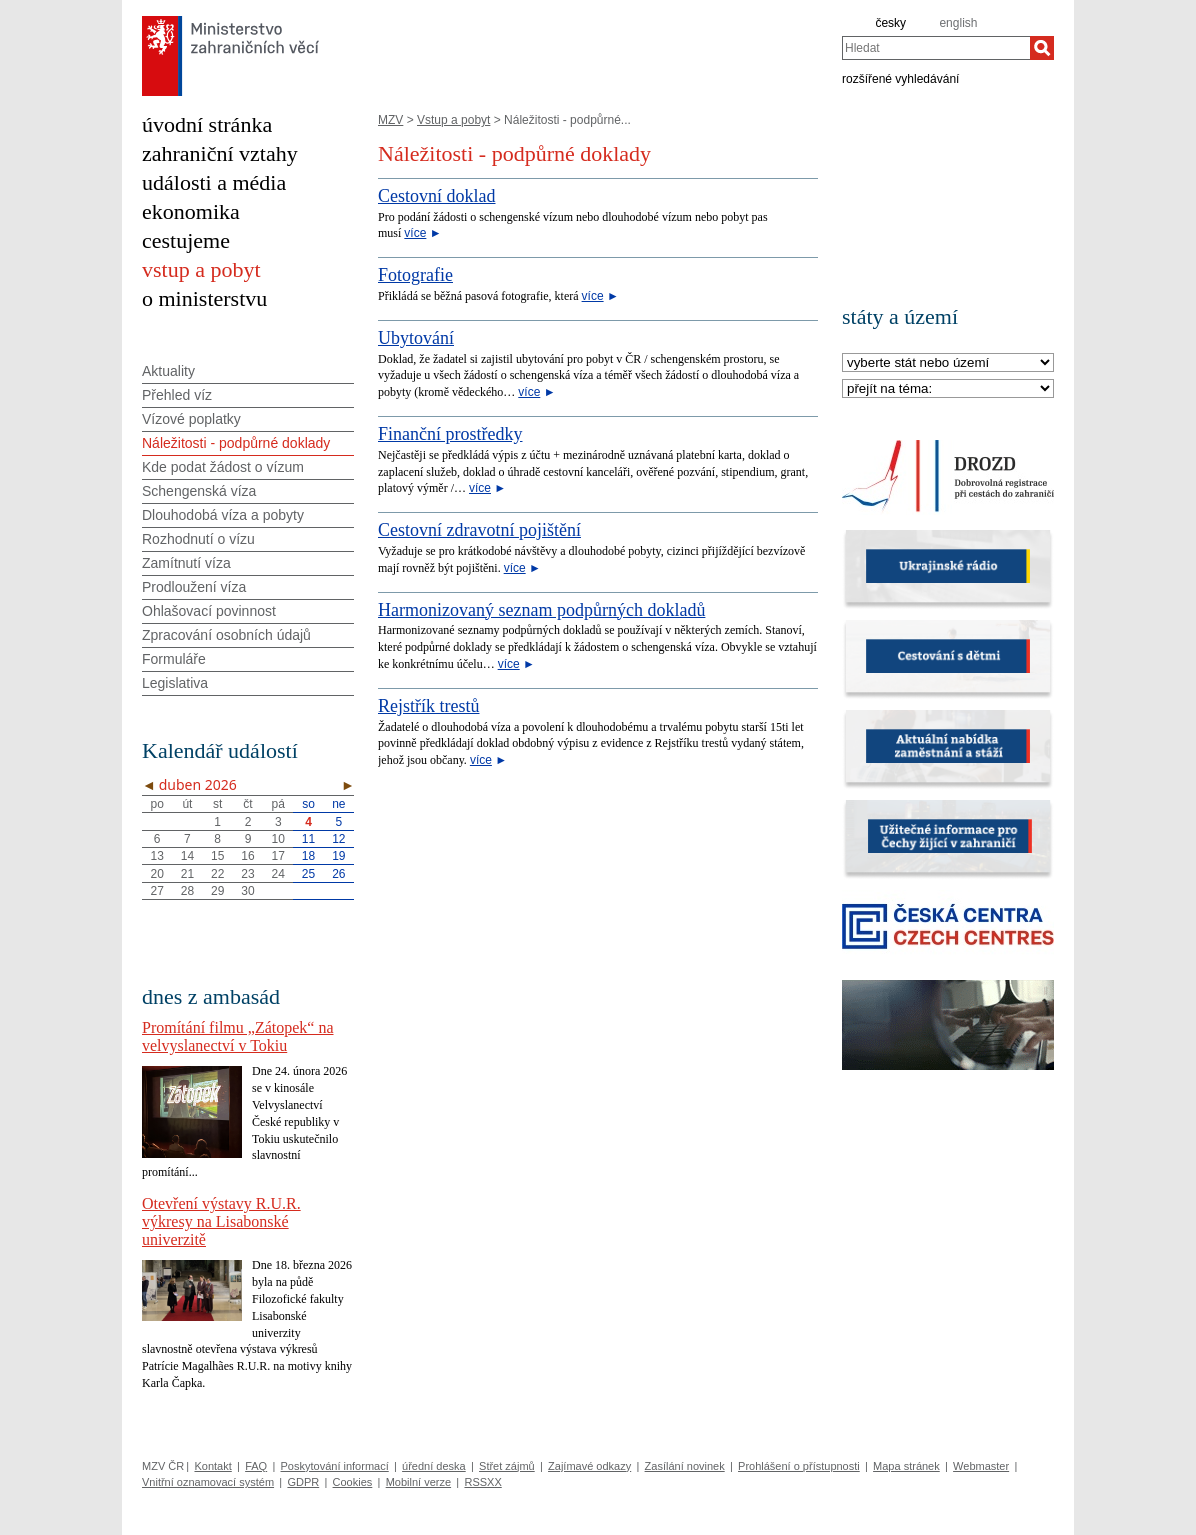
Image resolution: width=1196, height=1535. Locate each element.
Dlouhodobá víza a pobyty (223, 515)
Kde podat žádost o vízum (223, 467)
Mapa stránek (906, 1466)
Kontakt (212, 1466)
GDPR (303, 1482)
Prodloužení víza (194, 587)
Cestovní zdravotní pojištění (479, 530)
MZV (390, 120)
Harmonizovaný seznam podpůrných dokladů (541, 610)
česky (890, 23)
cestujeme (186, 240)
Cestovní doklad (437, 196)
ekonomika (191, 211)
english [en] (958, 23)
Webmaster (981, 1466)
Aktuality (168, 371)
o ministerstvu (204, 298)
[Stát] (948, 363)
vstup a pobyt (201, 269)
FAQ (256, 1466)
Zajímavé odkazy (589, 1466)
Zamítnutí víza (186, 563)
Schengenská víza (199, 491)
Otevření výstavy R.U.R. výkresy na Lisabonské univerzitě (221, 1221)
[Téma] (948, 389)
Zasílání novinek (685, 1466)
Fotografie (415, 275)
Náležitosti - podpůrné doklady (236, 443)
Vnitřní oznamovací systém (208, 1482)
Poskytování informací (335, 1466)
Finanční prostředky (450, 434)
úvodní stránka (207, 124)
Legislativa (175, 683)
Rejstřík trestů (429, 706)
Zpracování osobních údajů (226, 635)
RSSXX (482, 1482)
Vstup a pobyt (453, 120)
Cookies (353, 1482)
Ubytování (416, 338)
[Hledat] (1042, 48)
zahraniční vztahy (220, 153)
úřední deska (434, 1466)
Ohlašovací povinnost (209, 611)
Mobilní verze (418, 1482)
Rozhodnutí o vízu (198, 539)
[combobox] (936, 48)
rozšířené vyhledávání (900, 78)
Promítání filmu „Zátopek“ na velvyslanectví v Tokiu (238, 1036)
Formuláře (174, 659)
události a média (214, 182)
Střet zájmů (507, 1466)
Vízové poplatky (191, 419)
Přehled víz (177, 395)
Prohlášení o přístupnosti (799, 1466)
